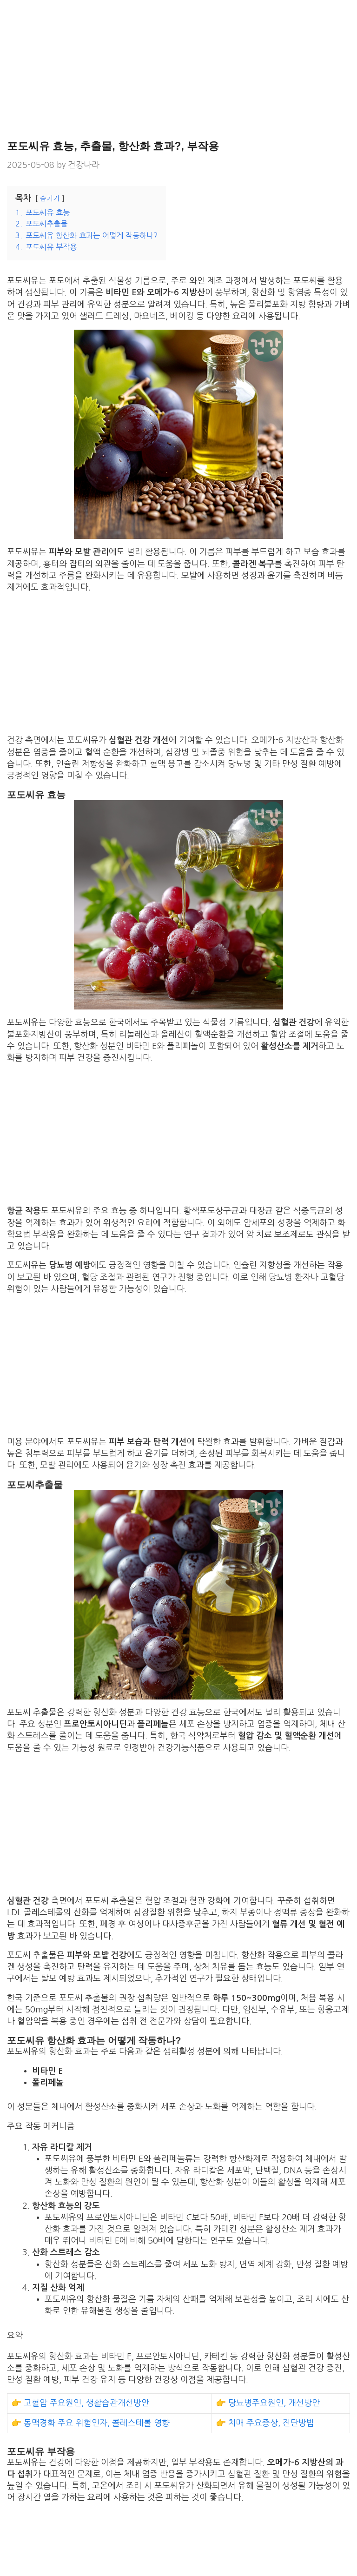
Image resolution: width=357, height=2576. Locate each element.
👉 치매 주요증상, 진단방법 (265, 2423)
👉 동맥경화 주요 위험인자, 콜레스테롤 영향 (90, 2423)
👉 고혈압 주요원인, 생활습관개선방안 (80, 2403)
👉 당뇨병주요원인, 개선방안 (268, 2403)
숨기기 (50, 198)
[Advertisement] (178, 70)
